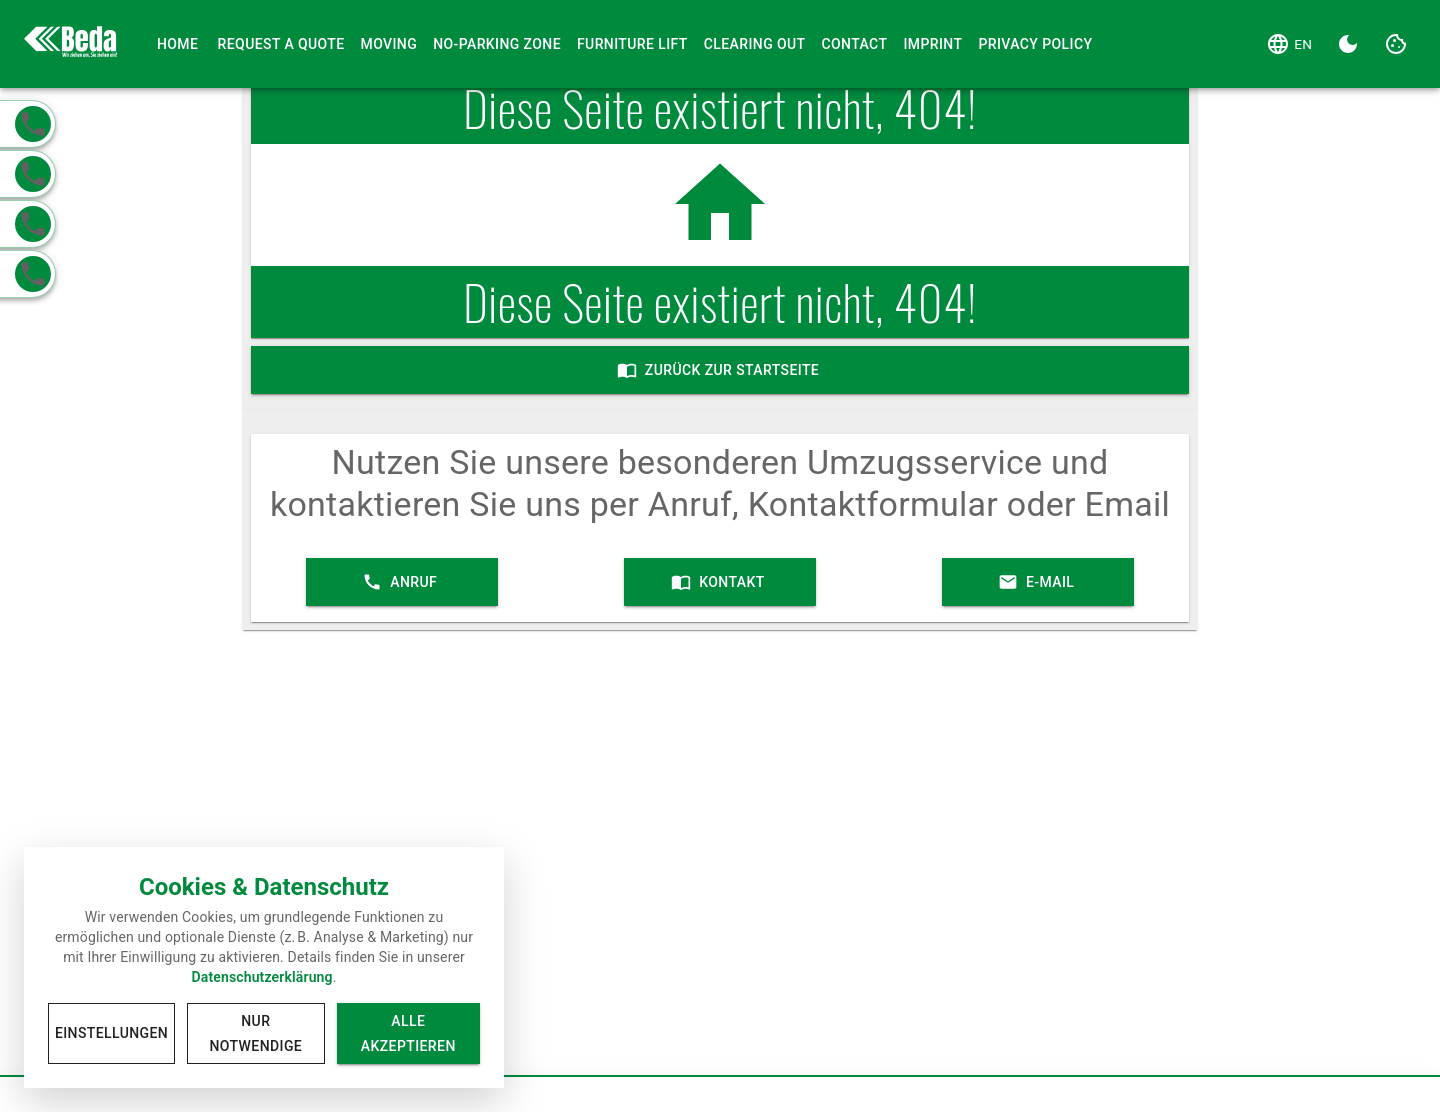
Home (178, 44)
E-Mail (1038, 582)
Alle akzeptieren (408, 1033)
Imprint (932, 44)
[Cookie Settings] (1396, 44)
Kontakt (720, 582)
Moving (389, 44)
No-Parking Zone (497, 44)
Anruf (402, 582)
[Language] (1289, 44)
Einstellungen (111, 1033)
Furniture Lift (632, 44)
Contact (855, 44)
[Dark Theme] (1348, 44)
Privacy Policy (1035, 44)
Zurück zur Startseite (720, 370)
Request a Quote (281, 44)
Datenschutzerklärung (261, 977)
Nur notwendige (255, 1033)
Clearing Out (755, 44)
